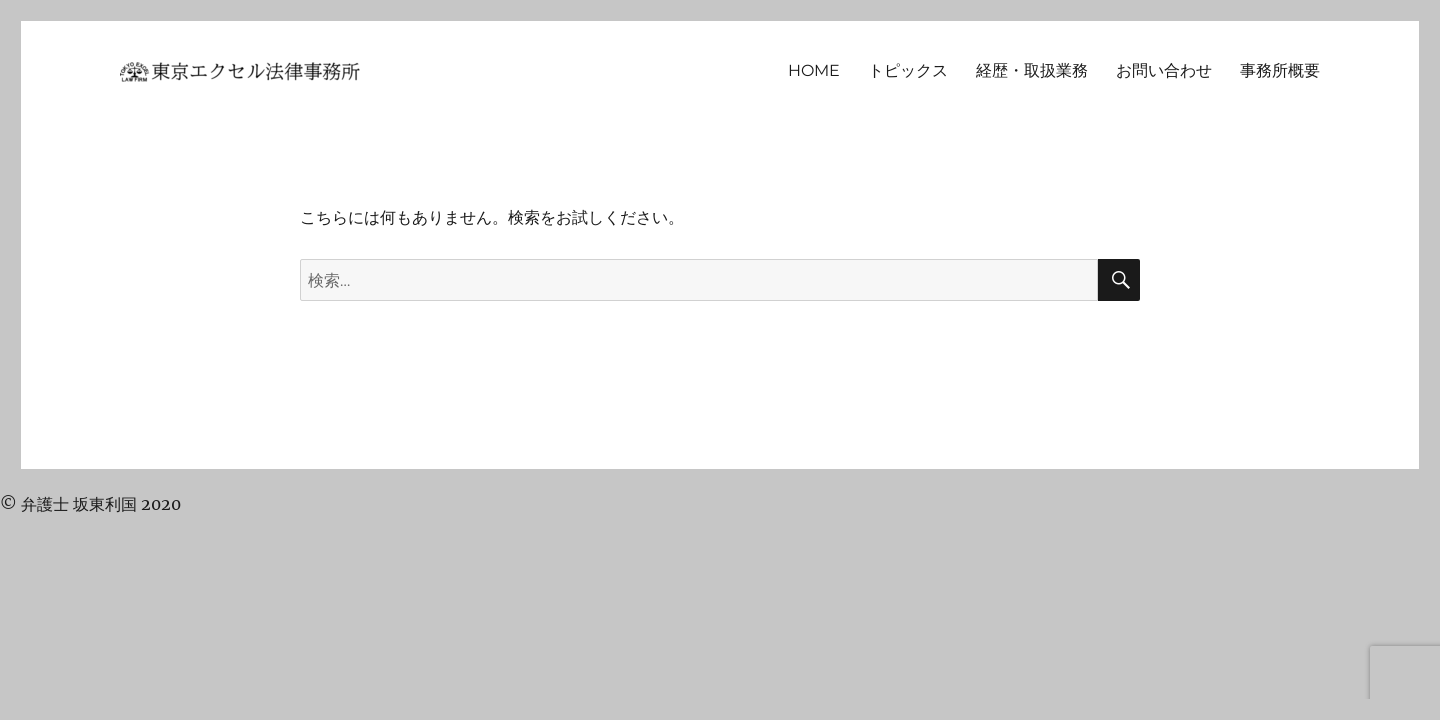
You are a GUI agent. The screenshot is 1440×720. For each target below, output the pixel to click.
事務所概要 (1280, 70)
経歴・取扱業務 (1032, 70)
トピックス (908, 70)
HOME (814, 70)
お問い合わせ (1164, 70)
